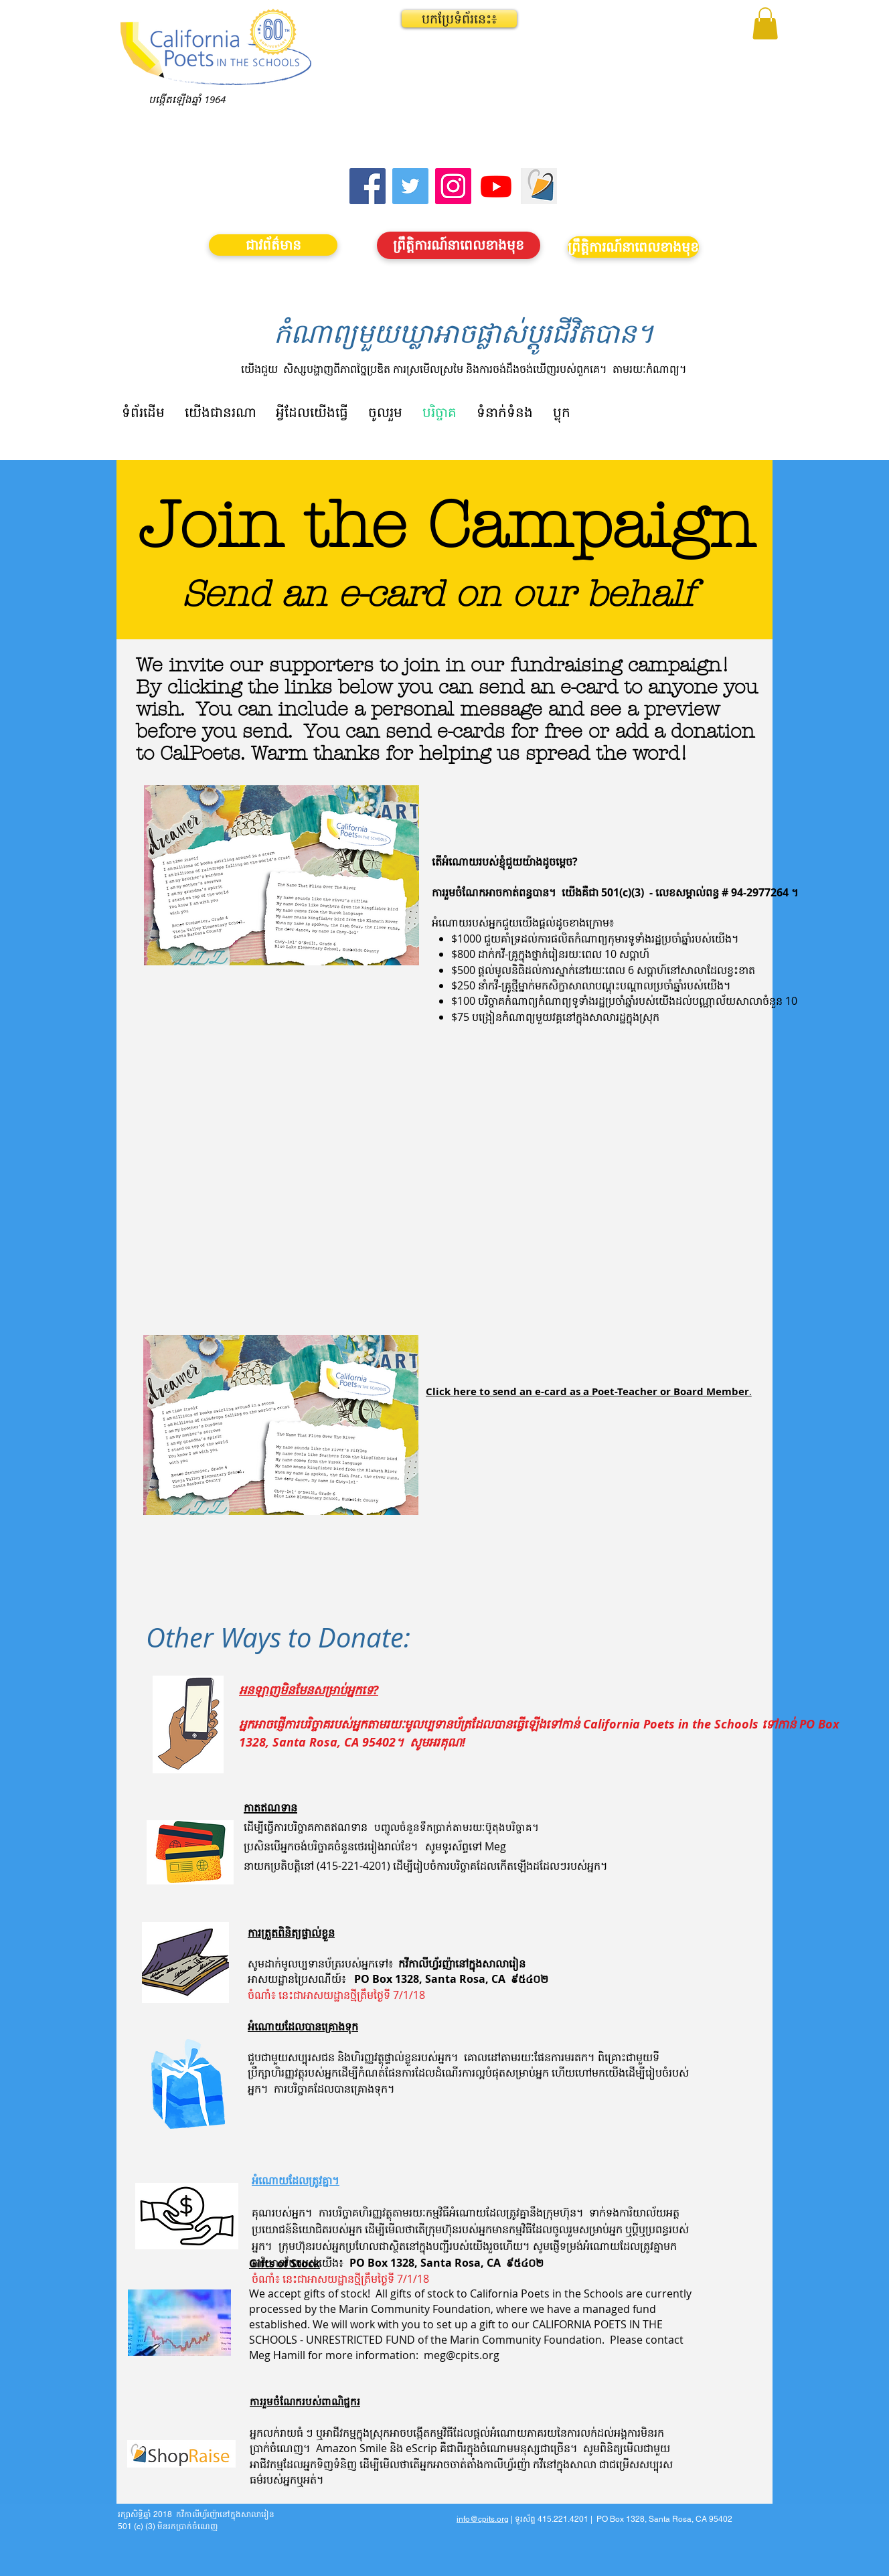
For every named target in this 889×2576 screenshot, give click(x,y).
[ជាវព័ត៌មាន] (273, 245)
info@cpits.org (483, 2519)
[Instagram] (453, 186)
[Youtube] (496, 186)
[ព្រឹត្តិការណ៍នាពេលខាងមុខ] (458, 245)
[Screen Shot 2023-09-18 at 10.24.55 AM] (539, 186)
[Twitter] (410, 186)
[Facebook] (367, 186)
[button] (459, 18)
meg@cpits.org (461, 2355)
